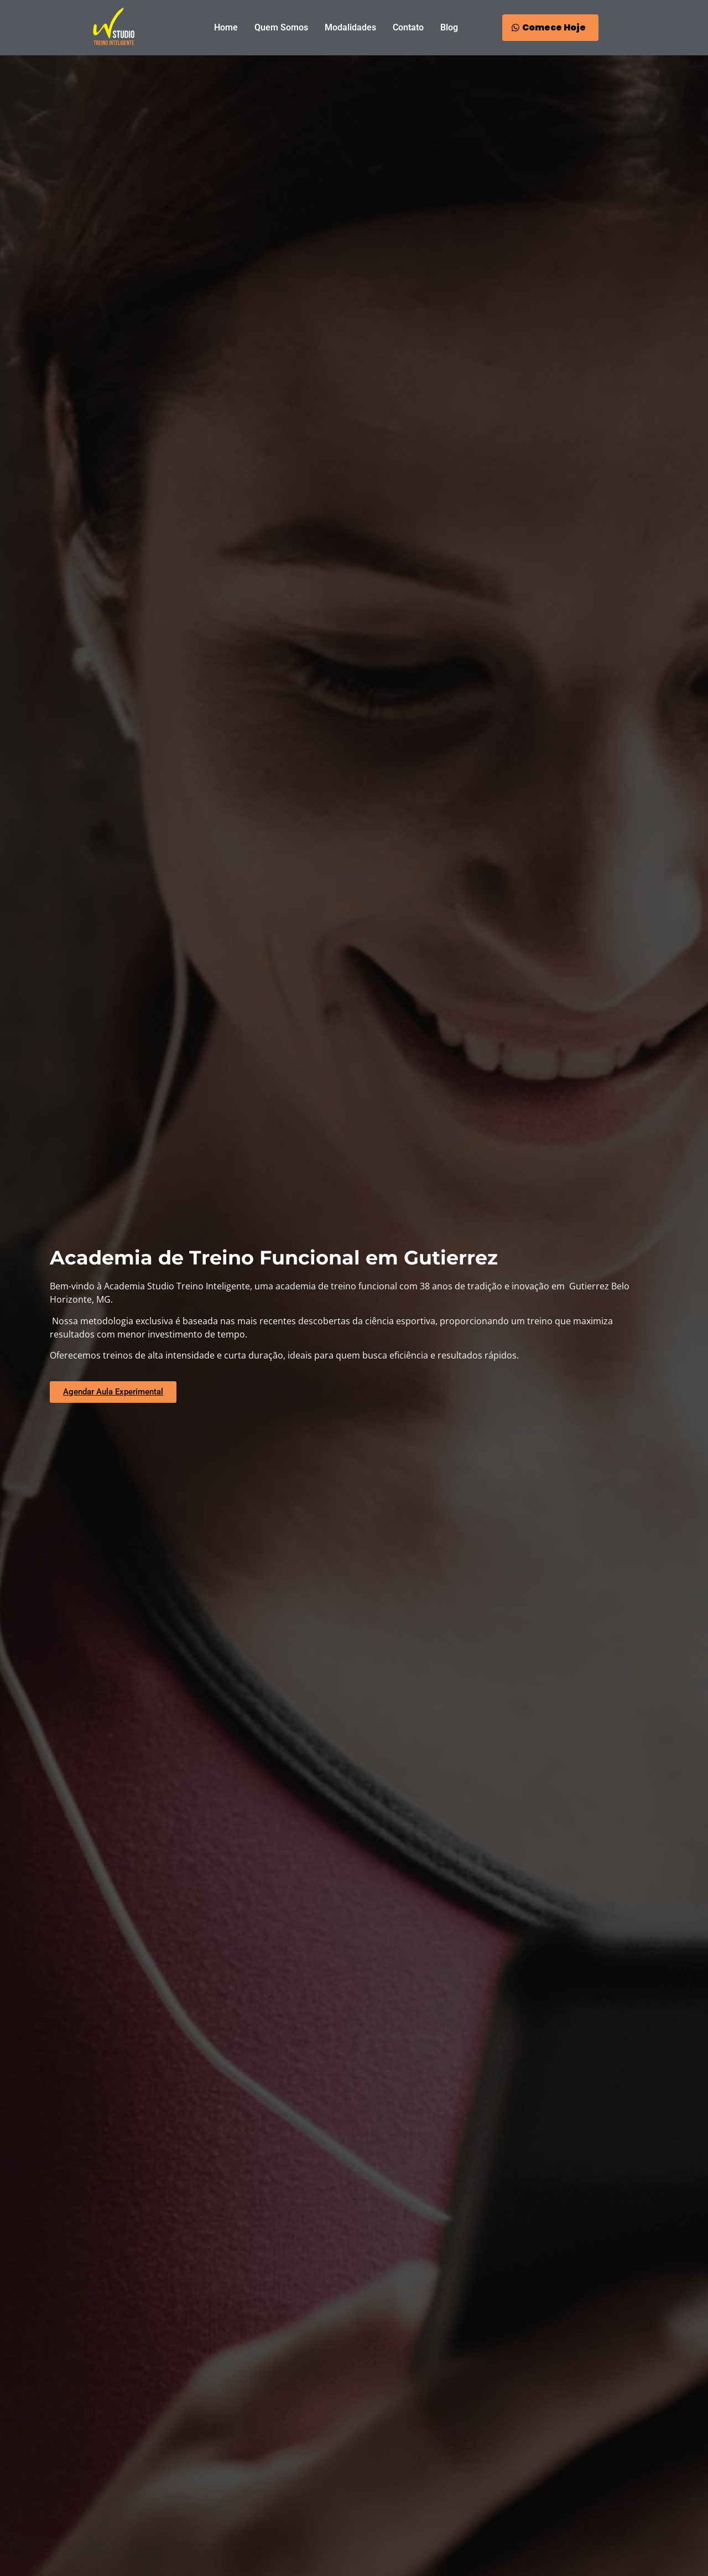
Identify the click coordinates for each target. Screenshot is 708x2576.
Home (226, 27)
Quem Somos (281, 27)
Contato (408, 27)
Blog (449, 27)
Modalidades (350, 27)
